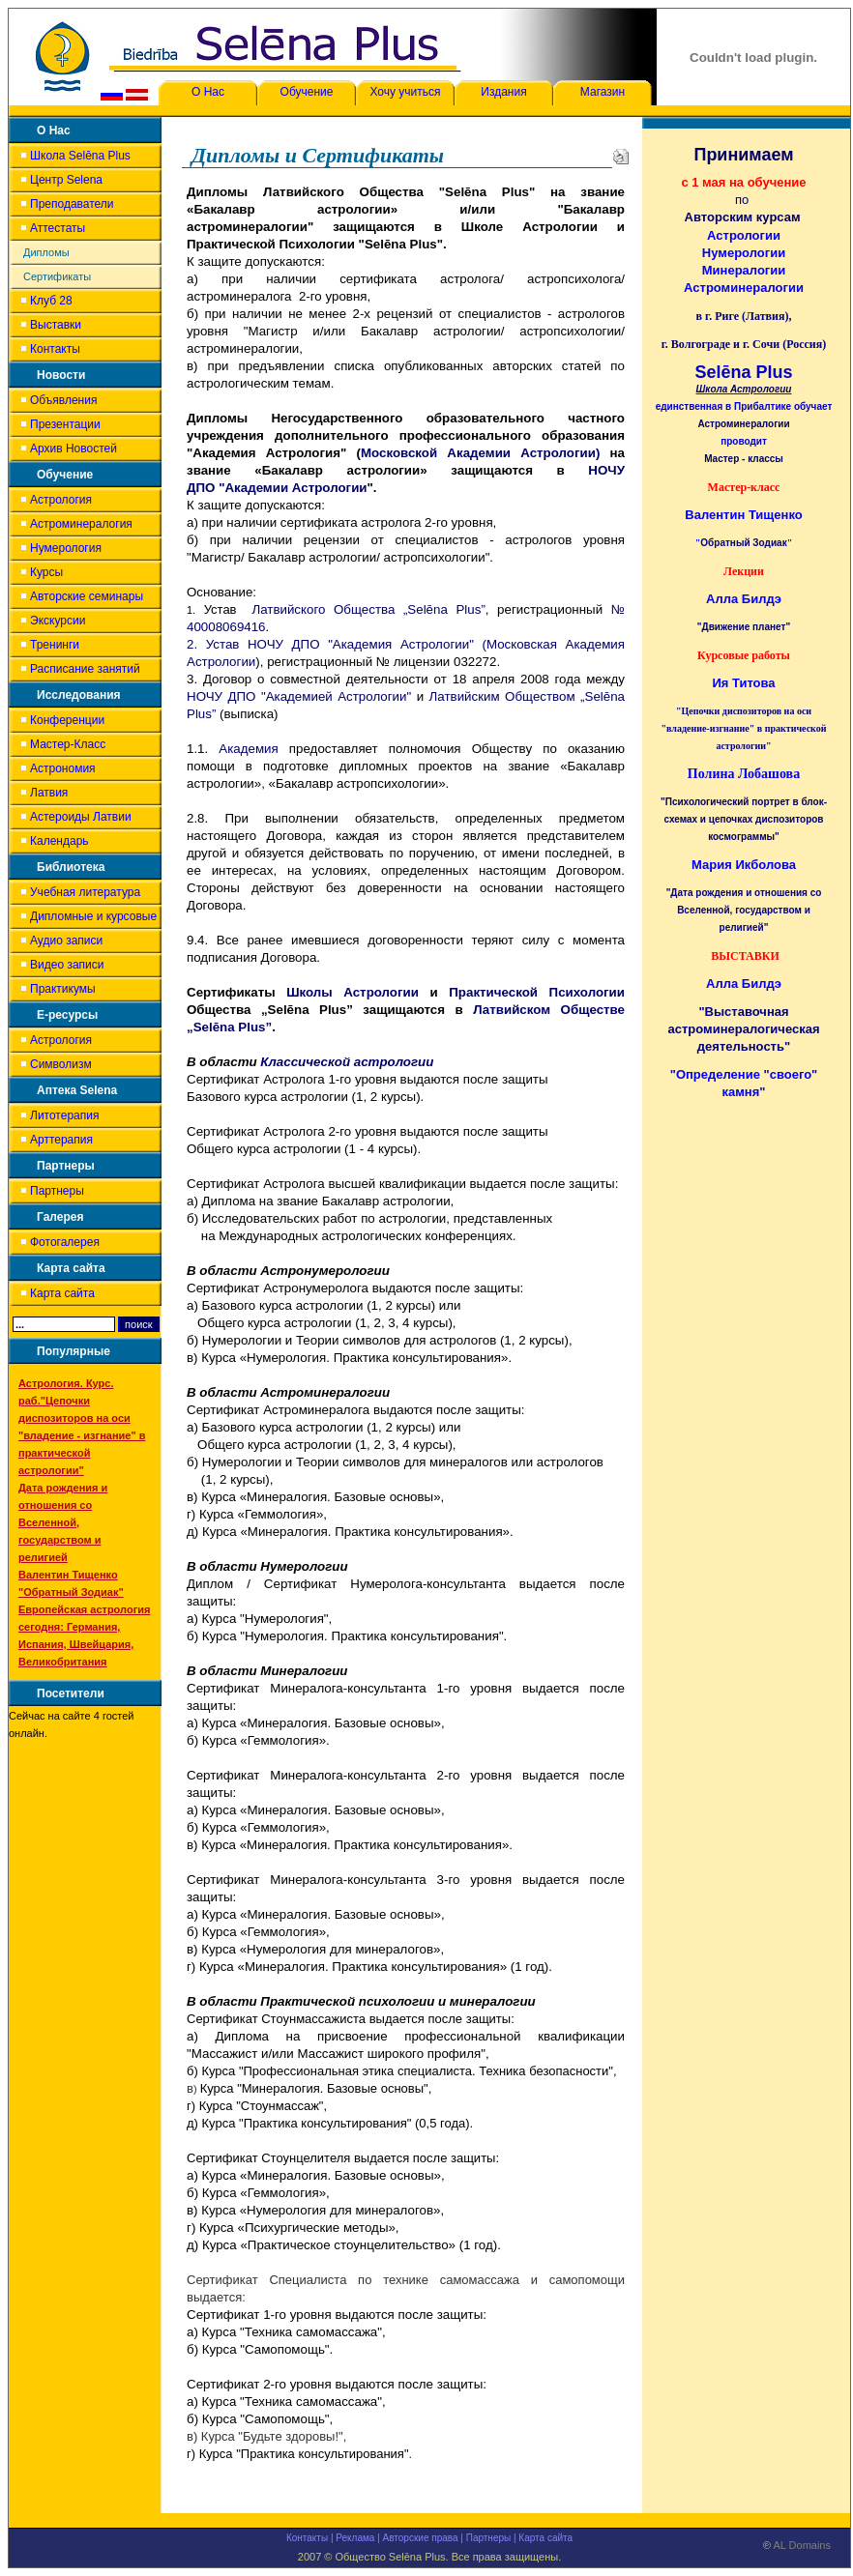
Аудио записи (66, 940)
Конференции (67, 720)
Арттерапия (61, 1139)
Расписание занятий (85, 669)
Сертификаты (57, 276)
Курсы (46, 572)
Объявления (63, 400)
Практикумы (63, 989)
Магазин (602, 92)
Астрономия (63, 768)
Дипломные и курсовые (93, 916)
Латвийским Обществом (504, 696)
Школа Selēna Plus (80, 155)
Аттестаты (57, 228)
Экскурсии (57, 620)
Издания (503, 92)
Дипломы (46, 252)
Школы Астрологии (352, 992)
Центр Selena (66, 180)
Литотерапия (64, 1115)
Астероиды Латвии (81, 817)
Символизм (61, 1064)
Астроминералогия (81, 524)
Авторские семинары (86, 596)
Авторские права (420, 2538)
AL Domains (797, 2549)
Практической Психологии (537, 992)
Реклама (355, 2538)
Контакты (55, 349)
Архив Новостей (73, 448)
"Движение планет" (743, 627)
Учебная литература (85, 892)
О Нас (207, 92)
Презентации (65, 424)
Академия (248, 748)
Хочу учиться (404, 92)
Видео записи (66, 964)
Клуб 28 (51, 300)
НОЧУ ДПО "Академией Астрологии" (299, 696)
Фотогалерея (65, 1242)
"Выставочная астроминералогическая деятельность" (744, 1029)
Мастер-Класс (67, 744)
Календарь (59, 841)
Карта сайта (62, 1293)
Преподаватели (72, 204)
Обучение (307, 92)
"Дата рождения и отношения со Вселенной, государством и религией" (744, 910)
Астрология (61, 500)
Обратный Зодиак (743, 542)
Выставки (55, 325)
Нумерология (66, 548)
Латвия (49, 792)
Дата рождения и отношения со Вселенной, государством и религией (62, 1522)
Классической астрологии (346, 1062)
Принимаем (743, 154)
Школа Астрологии (744, 389)
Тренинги (54, 644)
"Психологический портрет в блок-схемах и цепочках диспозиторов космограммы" (744, 819)
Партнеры (57, 1191)
